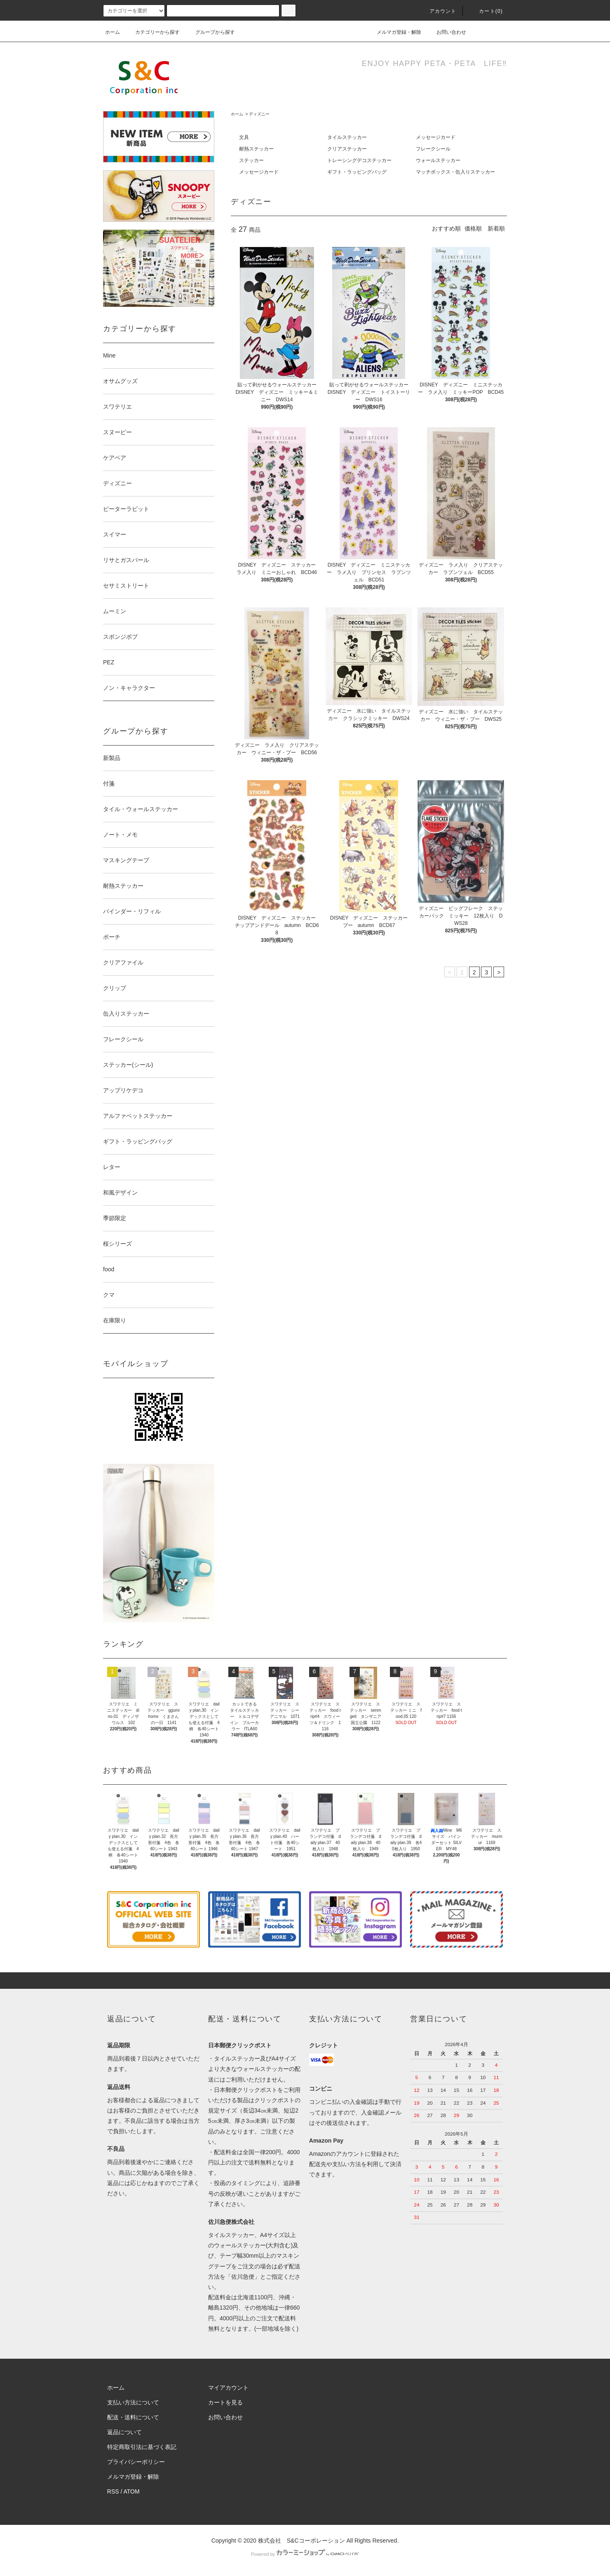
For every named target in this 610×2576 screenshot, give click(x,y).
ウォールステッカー (438, 160)
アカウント (438, 11)
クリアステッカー (347, 149)
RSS (113, 2491)
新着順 (496, 228)
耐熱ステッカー (256, 149)
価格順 (473, 228)
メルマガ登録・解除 (394, 32)
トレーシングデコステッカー (359, 160)
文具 (244, 137)
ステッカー (251, 160)
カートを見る (225, 2402)
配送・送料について (133, 2417)
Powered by (305, 2554)
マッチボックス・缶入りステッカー (455, 172)
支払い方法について (133, 2402)
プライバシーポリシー (136, 2461)
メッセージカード (435, 137)
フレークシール (433, 149)
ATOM (132, 2491)
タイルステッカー (347, 137)
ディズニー (259, 114)
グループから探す (210, 32)
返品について (124, 2432)
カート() (486, 11)
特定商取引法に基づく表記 (141, 2447)
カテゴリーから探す (152, 32)
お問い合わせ (446, 32)
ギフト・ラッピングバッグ (357, 172)
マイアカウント (228, 2387)
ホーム (112, 32)
